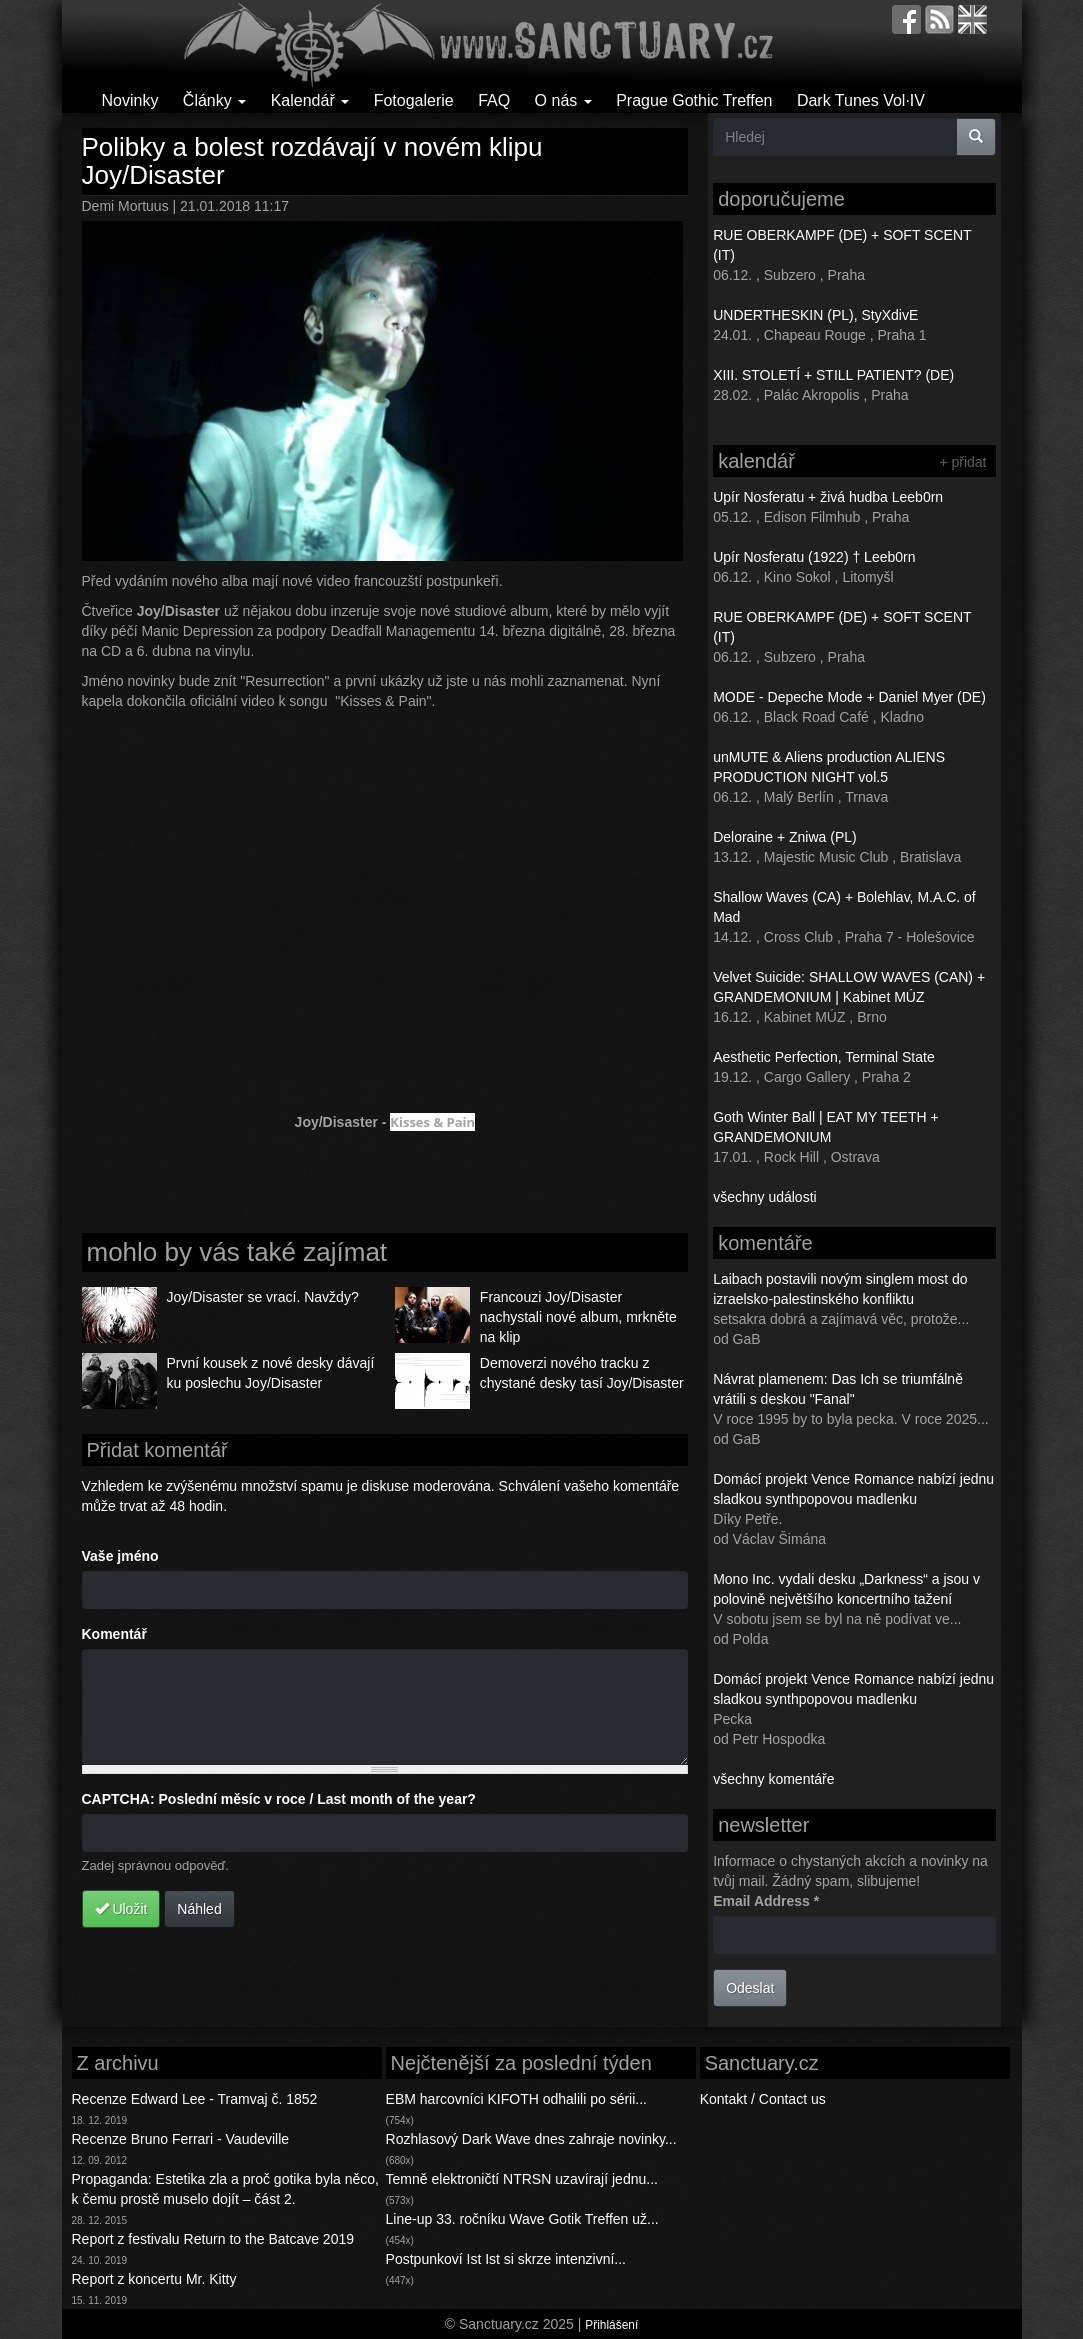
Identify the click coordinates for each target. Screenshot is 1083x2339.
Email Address (766, 1901)
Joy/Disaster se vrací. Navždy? (263, 1297)
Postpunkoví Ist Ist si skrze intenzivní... (506, 2259)
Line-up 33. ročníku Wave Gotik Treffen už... (522, 2219)
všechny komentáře (773, 1779)
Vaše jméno (120, 1556)
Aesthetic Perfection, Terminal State (824, 1057)
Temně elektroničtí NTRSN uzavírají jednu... (522, 2179)
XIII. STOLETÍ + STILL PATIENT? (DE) (833, 375)
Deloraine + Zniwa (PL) (785, 837)
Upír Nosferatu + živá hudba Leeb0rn (828, 497)
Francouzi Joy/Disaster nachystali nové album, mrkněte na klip (578, 1317)
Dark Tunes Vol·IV (861, 100)
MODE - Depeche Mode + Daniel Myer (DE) (849, 697)
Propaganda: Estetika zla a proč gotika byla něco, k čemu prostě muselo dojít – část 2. (225, 2189)
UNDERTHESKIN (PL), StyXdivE (815, 315)
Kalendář (310, 100)
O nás (563, 100)
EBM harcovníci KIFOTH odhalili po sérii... (516, 2099)
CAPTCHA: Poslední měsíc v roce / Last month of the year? (279, 1799)
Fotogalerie (414, 100)
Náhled (199, 1909)
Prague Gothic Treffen (694, 100)
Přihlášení (611, 2325)
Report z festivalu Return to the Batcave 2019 (213, 2239)
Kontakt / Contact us (763, 2099)
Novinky (130, 100)
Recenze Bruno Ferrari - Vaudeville (181, 2139)
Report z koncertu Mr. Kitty (154, 2279)
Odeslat (750, 1988)
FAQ (494, 100)
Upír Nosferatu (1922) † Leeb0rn (814, 557)
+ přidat (962, 462)
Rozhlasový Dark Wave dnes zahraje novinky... (531, 2139)
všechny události (765, 1197)
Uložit (121, 1909)
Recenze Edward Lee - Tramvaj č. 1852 (195, 2099)
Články (214, 100)
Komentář (114, 1634)
